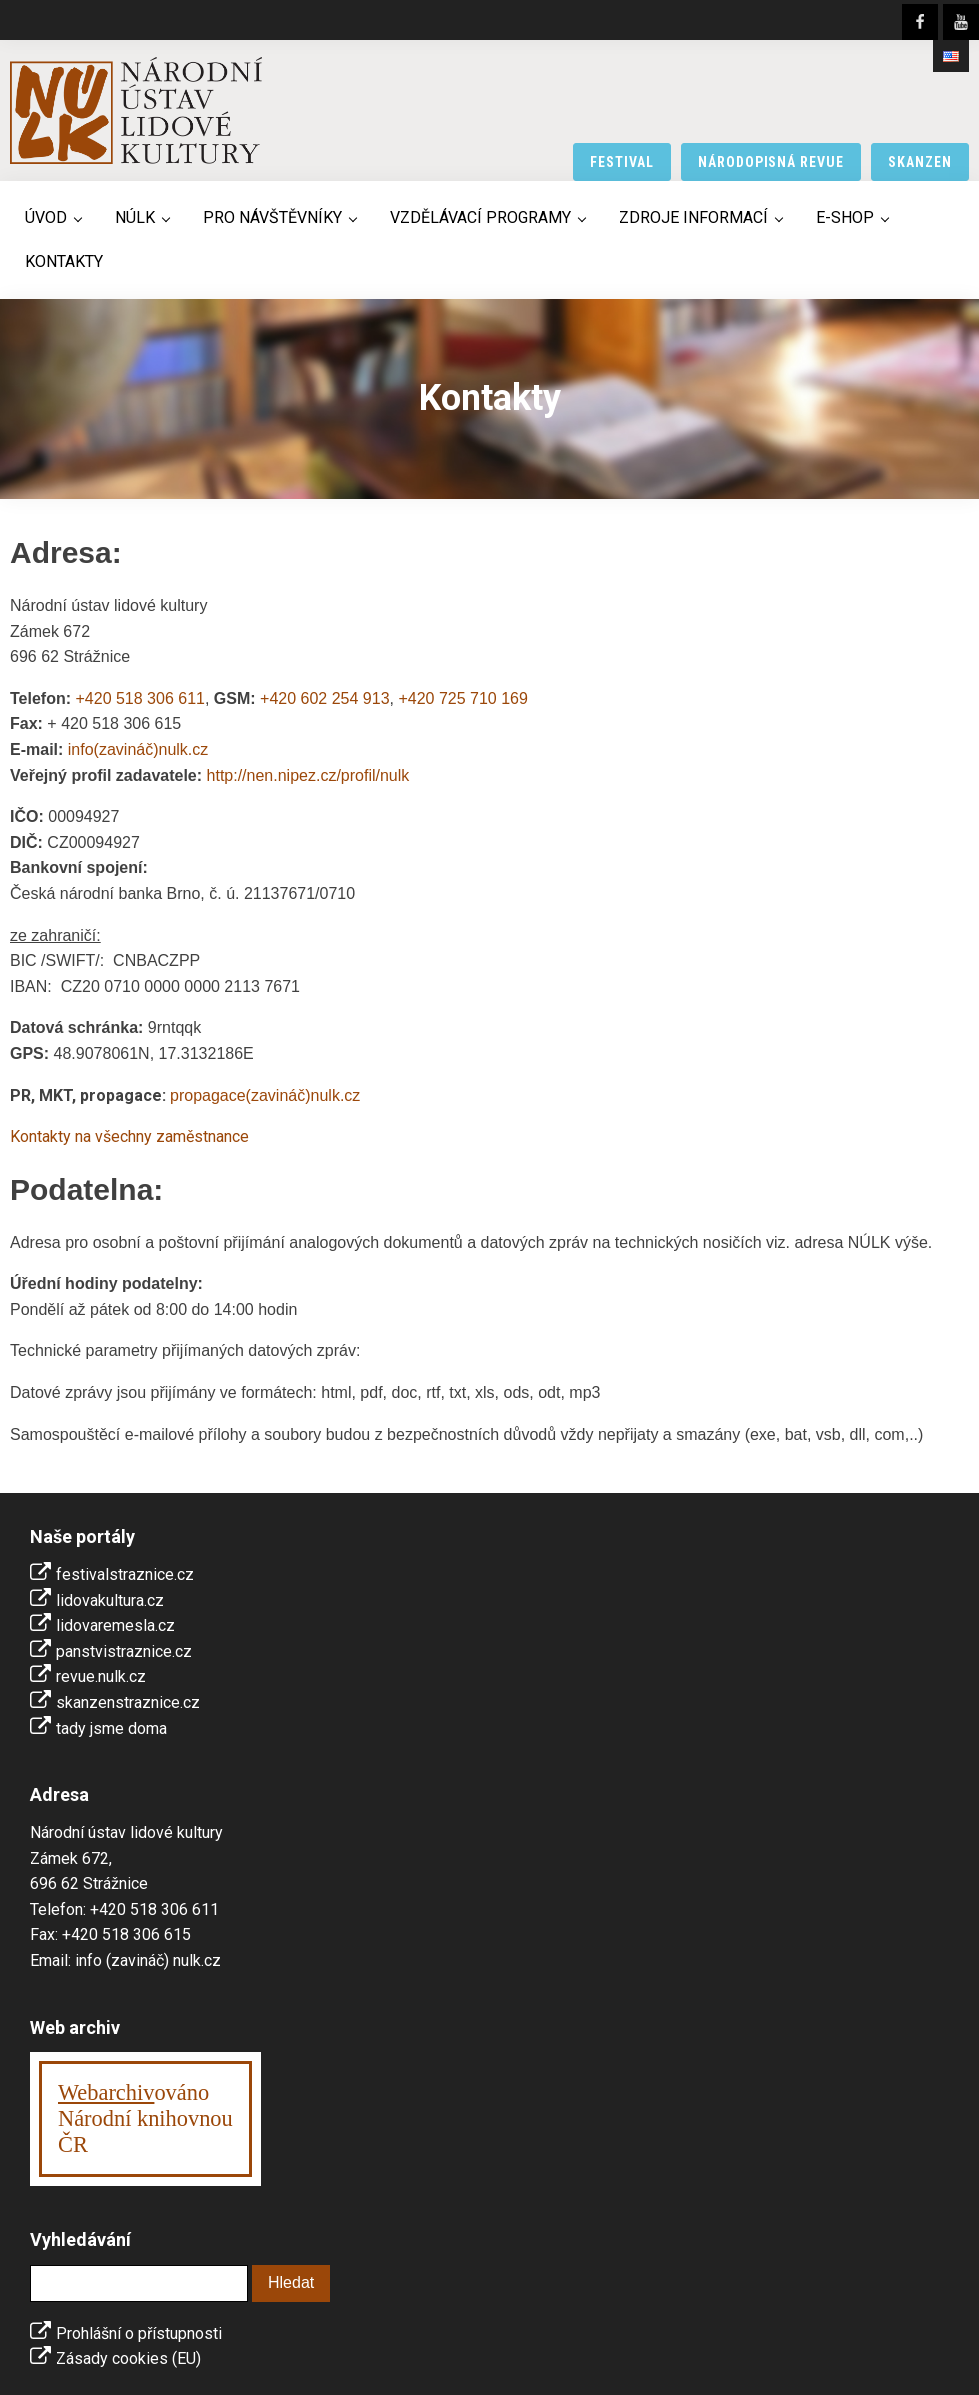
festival (622, 162)
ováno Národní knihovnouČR (145, 2118)
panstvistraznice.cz (124, 1651)
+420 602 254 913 (324, 698)
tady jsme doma (111, 1728)
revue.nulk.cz (101, 1676)
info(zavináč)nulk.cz (138, 749)
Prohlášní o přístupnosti (139, 2333)
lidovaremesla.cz (115, 1625)
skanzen (920, 162)
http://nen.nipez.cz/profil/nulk (308, 775)
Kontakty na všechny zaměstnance (129, 1136)
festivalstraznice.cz (125, 1574)
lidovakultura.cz (110, 1600)
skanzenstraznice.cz (128, 1702)
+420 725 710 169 (462, 698)
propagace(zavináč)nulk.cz (265, 1095)
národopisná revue (771, 162)
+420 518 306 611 (139, 698)
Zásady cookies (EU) (128, 2358)
